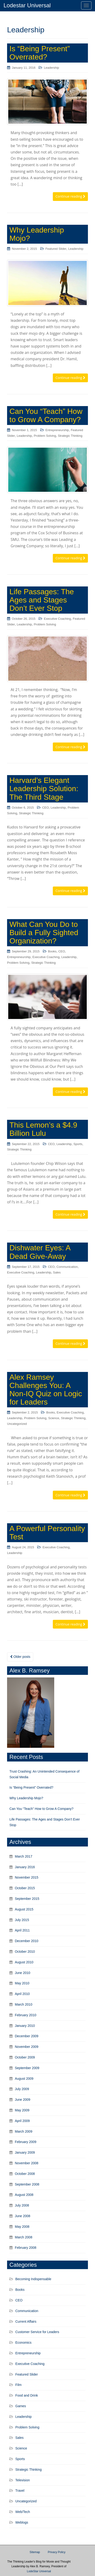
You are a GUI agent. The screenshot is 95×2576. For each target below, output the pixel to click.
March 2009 (23, 2131)
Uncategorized (17, 1424)
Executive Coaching (57, 618)
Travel (19, 2490)
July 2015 (22, 1920)
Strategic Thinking (70, 435)
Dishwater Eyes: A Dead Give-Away (39, 1251)
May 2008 (22, 2226)
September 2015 (27, 1899)
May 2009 (22, 2110)
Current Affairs (25, 2321)
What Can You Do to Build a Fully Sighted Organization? (43, 932)
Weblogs (21, 2522)
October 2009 (25, 2057)
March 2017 (23, 1856)
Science (53, 1418)
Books (52, 951)
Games (20, 2406)
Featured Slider (55, 248)
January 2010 (25, 2026)
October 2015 (25, 1888)
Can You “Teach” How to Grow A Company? (46, 415)
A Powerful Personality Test (47, 1532)
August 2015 (24, 1909)
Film (18, 2385)
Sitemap (34, 2552)
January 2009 (25, 2152)
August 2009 (24, 2078)
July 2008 (22, 2205)
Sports (78, 1144)
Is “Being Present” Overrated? (39, 52)
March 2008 (23, 2237)
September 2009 (27, 2068)
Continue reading (70, 196)
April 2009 (22, 2121)
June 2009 (22, 2099)
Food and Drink (26, 2395)
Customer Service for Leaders (37, 2332)
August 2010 (24, 1962)
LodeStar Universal (39, 2571)
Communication (67, 1267)
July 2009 (22, 2089)
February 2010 (25, 2015)
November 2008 (26, 2163)
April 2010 (22, 1994)
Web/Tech (22, 2512)
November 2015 (26, 1877)
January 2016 (25, 1867)
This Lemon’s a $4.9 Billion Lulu (43, 1129)
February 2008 (25, 2247)
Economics (23, 2342)
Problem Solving (45, 435)
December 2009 (26, 2036)
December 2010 (26, 1941)
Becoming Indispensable (33, 2279)
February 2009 (25, 2142)
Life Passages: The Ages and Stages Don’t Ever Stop (41, 599)
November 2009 (26, 2047)
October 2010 (25, 1951)
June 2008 (22, 2216)
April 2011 (22, 1930)
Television (22, 2480)
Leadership (51, 67)
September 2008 (27, 2184)
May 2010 (22, 1983)
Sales (57, 1272)
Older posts (20, 1657)
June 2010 (22, 1973)
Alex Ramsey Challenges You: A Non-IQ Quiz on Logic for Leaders (45, 1389)
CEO (45, 807)
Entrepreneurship (57, 430)
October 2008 (25, 2174)
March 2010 (23, 2004)
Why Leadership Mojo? (36, 234)
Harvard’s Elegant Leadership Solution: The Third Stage (43, 788)
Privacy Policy (57, 2552)
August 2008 (24, 2195)
